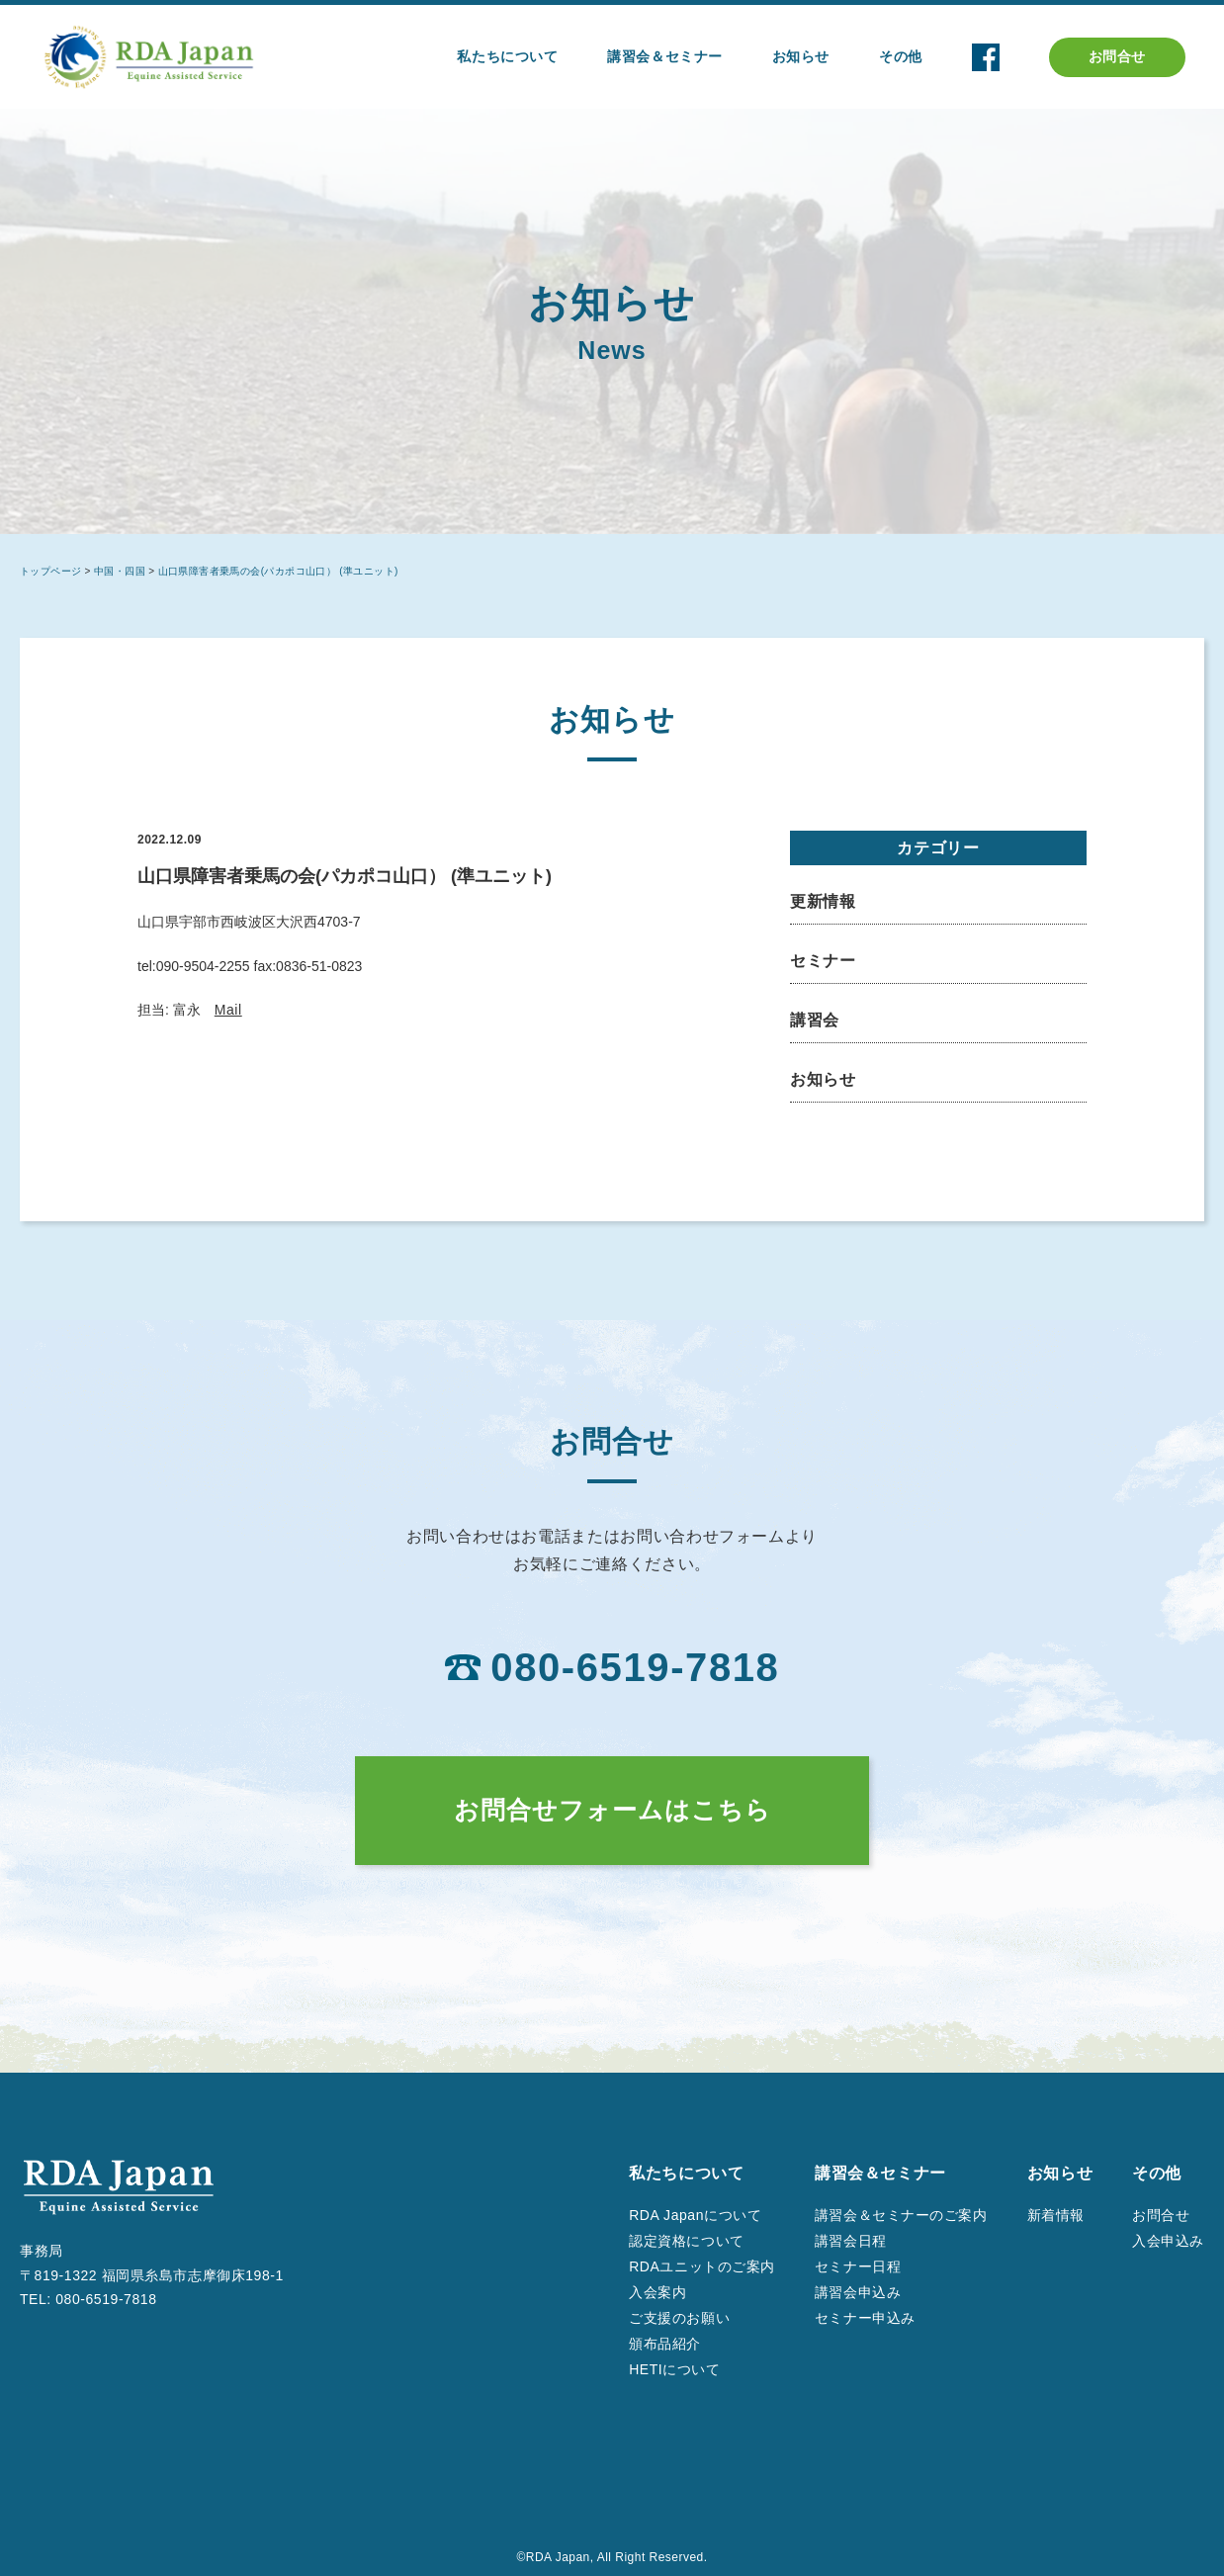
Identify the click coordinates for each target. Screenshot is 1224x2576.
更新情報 (823, 901)
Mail (228, 1010)
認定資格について (686, 2241)
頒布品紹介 (665, 2344)
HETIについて (674, 2369)
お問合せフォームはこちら (612, 1809)
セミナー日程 (858, 2266)
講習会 (814, 1020)
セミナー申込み (865, 2318)
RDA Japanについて (695, 2215)
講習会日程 (851, 2241)
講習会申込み (858, 2292)
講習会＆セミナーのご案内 (901, 2215)
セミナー (823, 960)
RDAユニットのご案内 (702, 2266)
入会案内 (657, 2292)
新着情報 (1056, 2215)
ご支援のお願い (679, 2318)
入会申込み (1168, 2241)
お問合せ (1117, 56)
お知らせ (823, 1079)
